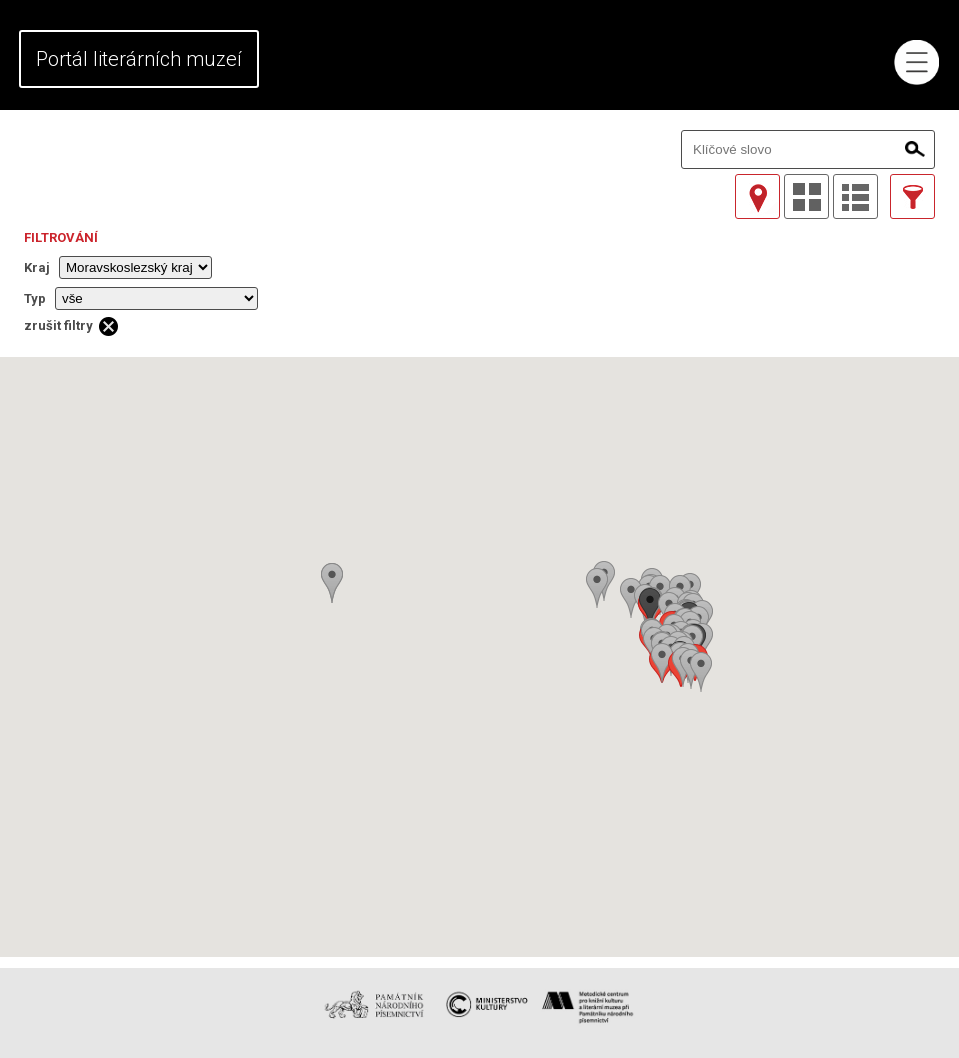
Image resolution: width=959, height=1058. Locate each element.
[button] (701, 672)
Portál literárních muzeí (139, 59)
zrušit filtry (58, 325)
